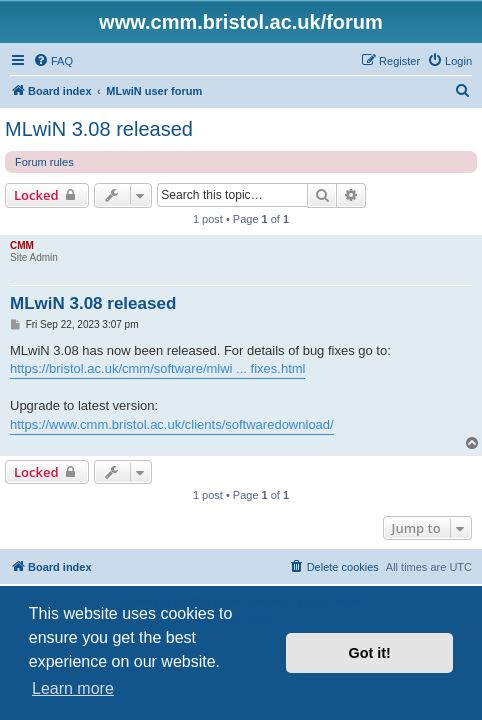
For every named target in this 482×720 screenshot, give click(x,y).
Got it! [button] (370, 653)
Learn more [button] (73, 688)
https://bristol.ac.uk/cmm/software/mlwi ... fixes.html (157, 368)
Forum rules (44, 162)
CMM (22, 245)
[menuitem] (53, 61)
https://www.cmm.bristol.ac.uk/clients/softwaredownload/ (172, 424)
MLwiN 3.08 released (99, 129)
